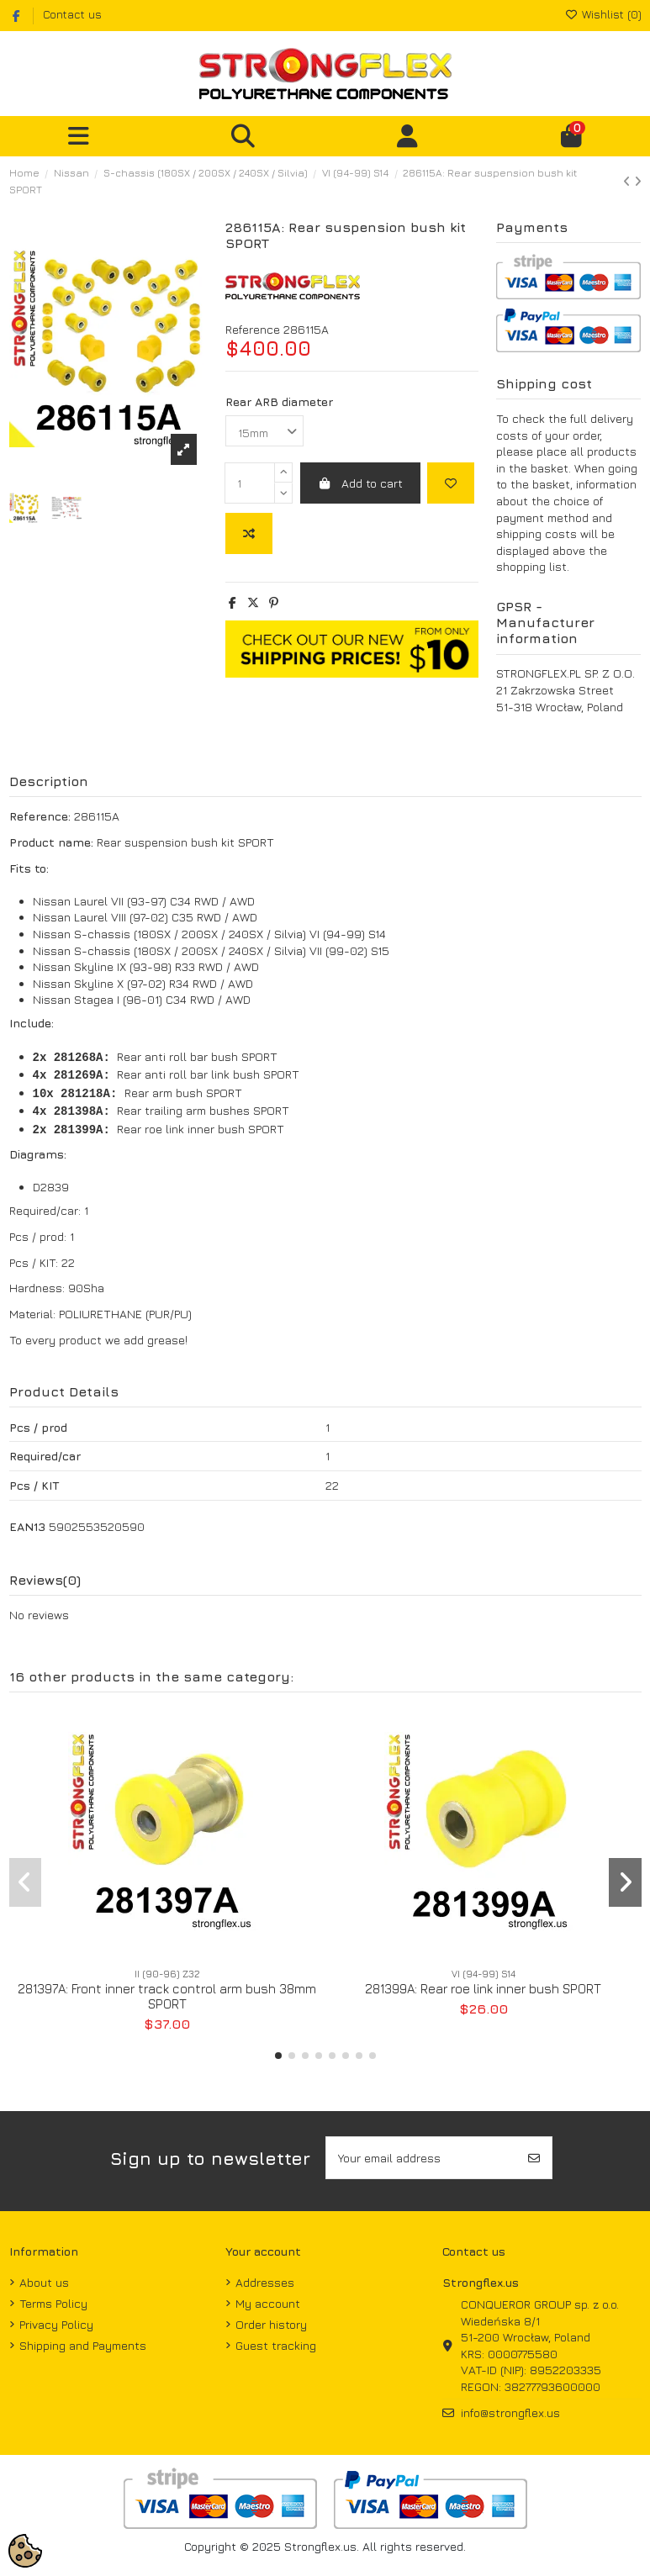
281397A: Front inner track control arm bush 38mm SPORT (167, 1996)
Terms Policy (53, 2303)
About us (44, 2282)
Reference (252, 329)
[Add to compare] (248, 533)
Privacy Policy (56, 2324)
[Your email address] (421, 2157)
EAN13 (27, 1526)
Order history (271, 2324)
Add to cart (361, 483)
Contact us (72, 14)
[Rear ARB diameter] (264, 430)
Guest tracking (275, 2345)
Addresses (264, 2282)
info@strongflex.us (510, 2412)
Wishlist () (602, 14)
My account (267, 2303)
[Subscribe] (534, 2157)
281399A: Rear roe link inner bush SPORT (483, 1989)
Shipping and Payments (82, 2345)
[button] (278, 2055)
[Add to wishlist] (450, 483)
